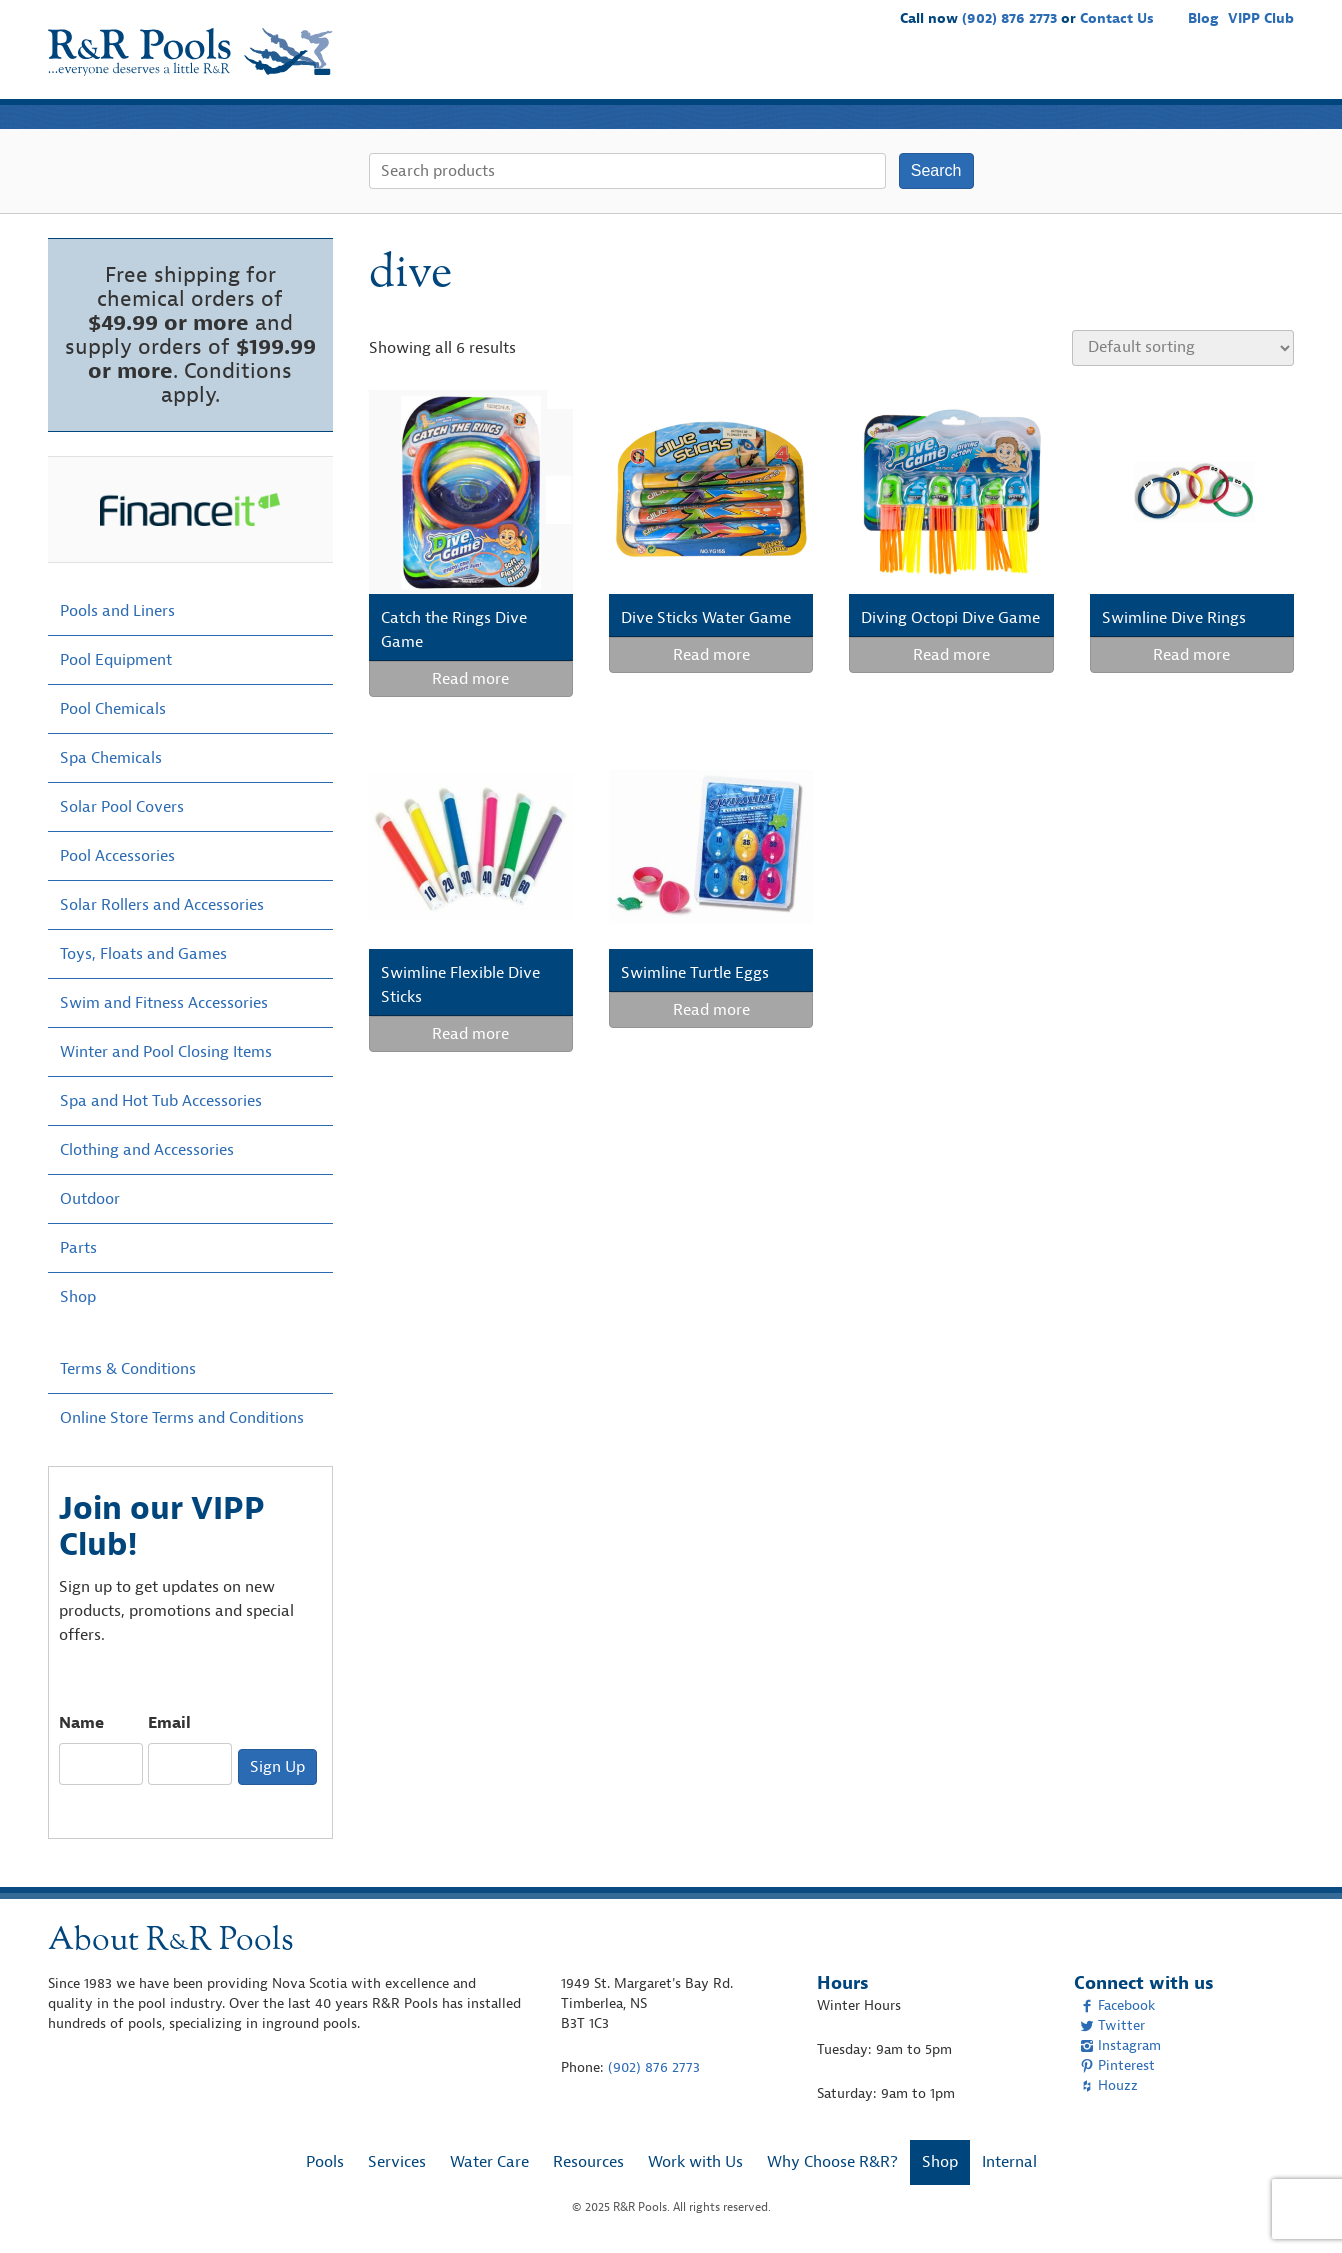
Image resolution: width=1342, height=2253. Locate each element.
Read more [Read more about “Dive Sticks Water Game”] (711, 655)
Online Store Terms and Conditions (182, 1418)
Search (936, 170)
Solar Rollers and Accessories (162, 905)
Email (169, 1723)
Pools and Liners (117, 611)
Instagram (1120, 2045)
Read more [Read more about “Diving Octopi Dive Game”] (951, 655)
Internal (1009, 2162)
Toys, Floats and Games (143, 954)
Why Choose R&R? (1156, 70)
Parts (78, 1248)
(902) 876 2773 (1009, 18)
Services (721, 70)
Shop (1264, 70)
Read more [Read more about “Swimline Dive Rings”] (1191, 655)
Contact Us (1117, 18)
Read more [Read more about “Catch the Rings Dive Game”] (470, 679)
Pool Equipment (116, 660)
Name (81, 1723)
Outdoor (90, 1199)
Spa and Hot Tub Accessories (161, 1101)
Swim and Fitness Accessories (164, 1003)
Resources (912, 70)
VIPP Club (1261, 18)
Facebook (1117, 2005)
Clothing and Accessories (147, 1150)
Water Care (813, 70)
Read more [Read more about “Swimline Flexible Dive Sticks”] (470, 1034)
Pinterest (1117, 2065)
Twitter (1112, 2025)
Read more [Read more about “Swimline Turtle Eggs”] (711, 1010)
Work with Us (1019, 70)
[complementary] (1297, 2208)
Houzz (1109, 2085)
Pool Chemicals (113, 709)
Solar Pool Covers (122, 807)
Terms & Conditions (128, 1369)
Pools (649, 70)
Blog (1203, 18)
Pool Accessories (117, 856)
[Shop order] (1183, 348)
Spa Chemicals (111, 758)
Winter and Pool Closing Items (166, 1052)
